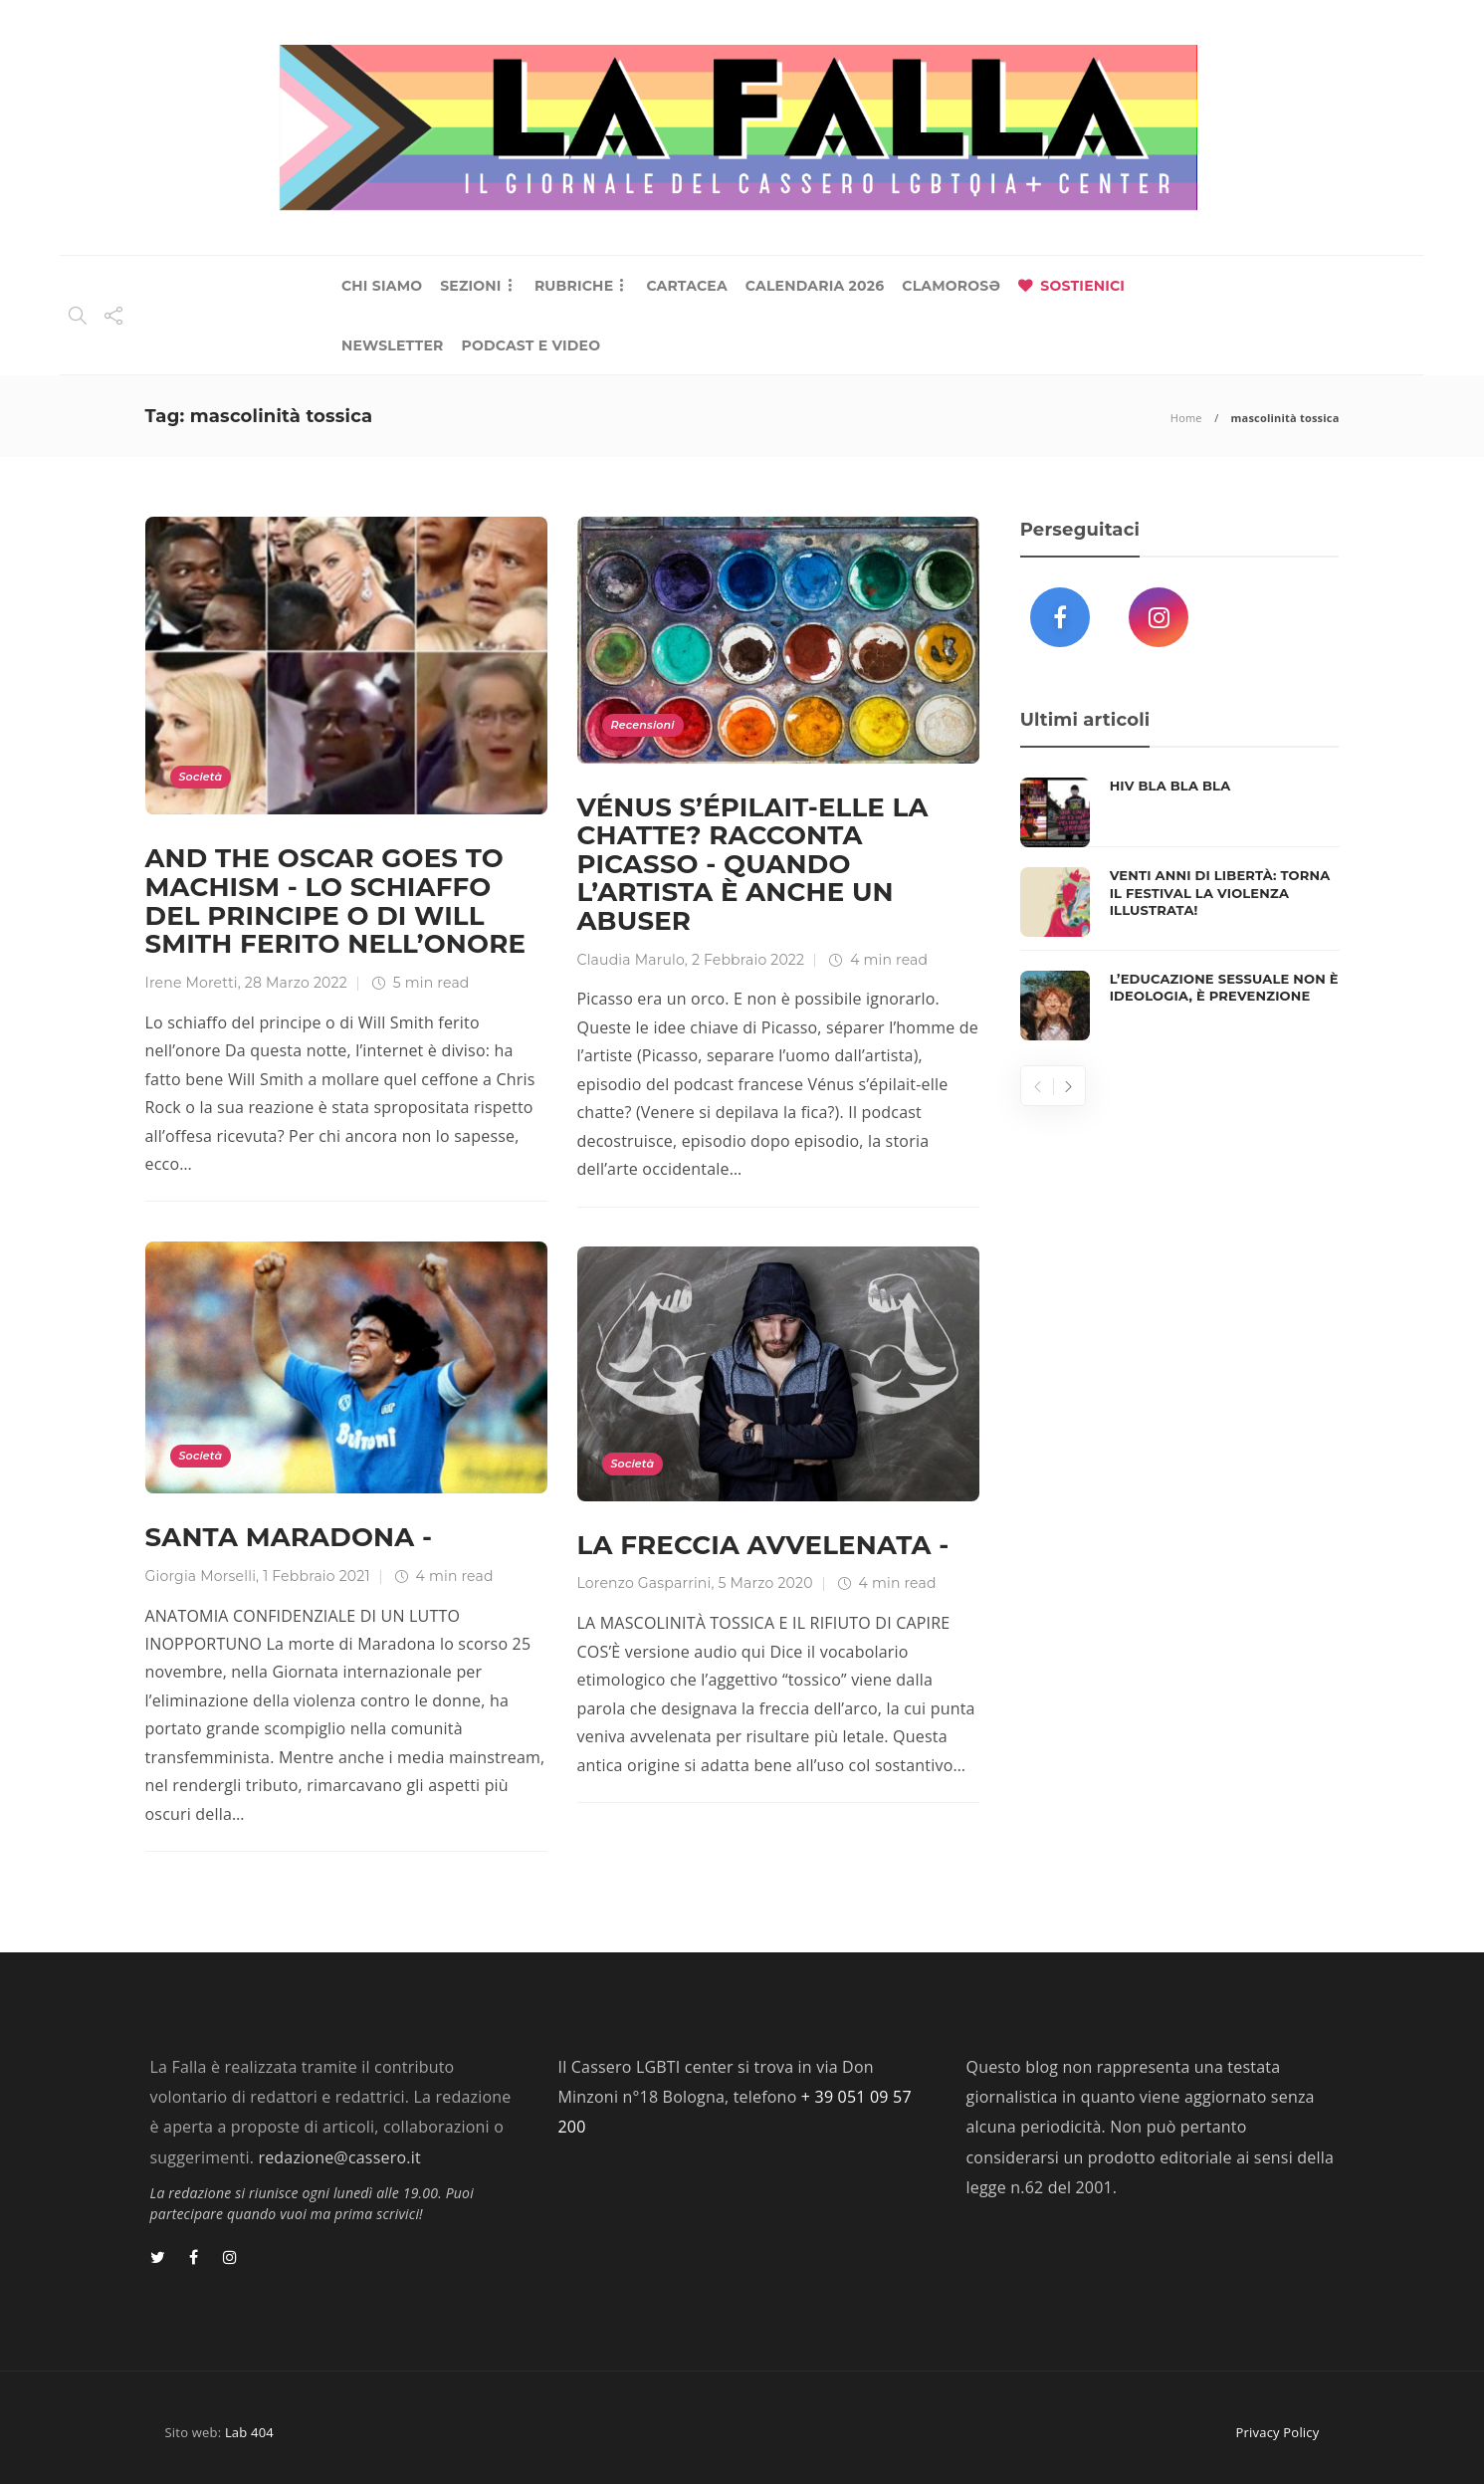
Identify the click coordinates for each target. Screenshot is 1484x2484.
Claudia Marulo (631, 960)
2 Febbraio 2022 (748, 960)
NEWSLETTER (392, 345)
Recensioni (643, 725)
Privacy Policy (1278, 2432)
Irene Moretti (191, 983)
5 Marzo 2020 (766, 1583)
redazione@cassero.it (339, 2157)
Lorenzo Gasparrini (644, 1583)
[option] (1180, 909)
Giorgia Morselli (201, 1576)
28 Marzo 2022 (296, 983)
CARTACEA (686, 286)
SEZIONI (470, 286)
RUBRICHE (573, 286)
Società (201, 777)
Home (1186, 417)
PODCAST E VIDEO (531, 345)
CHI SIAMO (381, 286)
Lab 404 (249, 2432)
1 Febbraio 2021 (316, 1576)
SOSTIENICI (1082, 286)
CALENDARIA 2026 (814, 286)
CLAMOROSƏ (951, 286)
